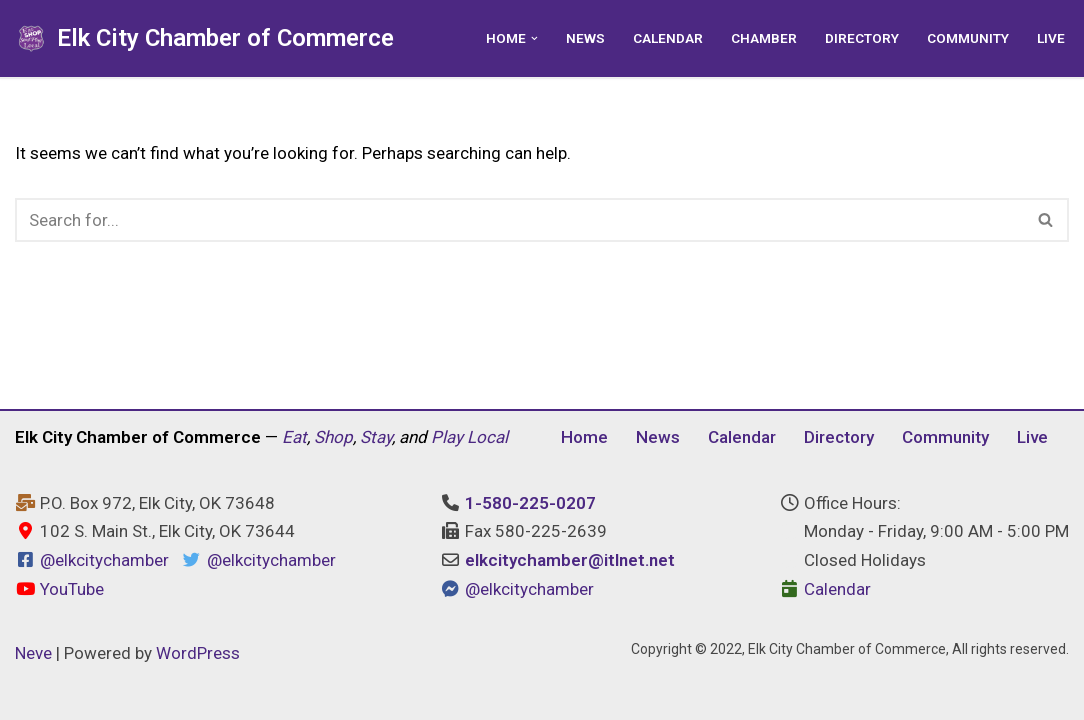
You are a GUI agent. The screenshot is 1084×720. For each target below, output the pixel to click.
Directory (862, 38)
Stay (376, 437)
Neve (33, 653)
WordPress (198, 653)
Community (968, 38)
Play (447, 437)
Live (1051, 38)
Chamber (764, 38)
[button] (534, 38)
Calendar (668, 38)
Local (487, 437)
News (585, 38)
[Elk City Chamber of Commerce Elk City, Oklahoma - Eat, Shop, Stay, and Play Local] (204, 38)
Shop (333, 437)
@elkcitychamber (104, 560)
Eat (294, 437)
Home (584, 437)
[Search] (519, 220)
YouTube (59, 589)
